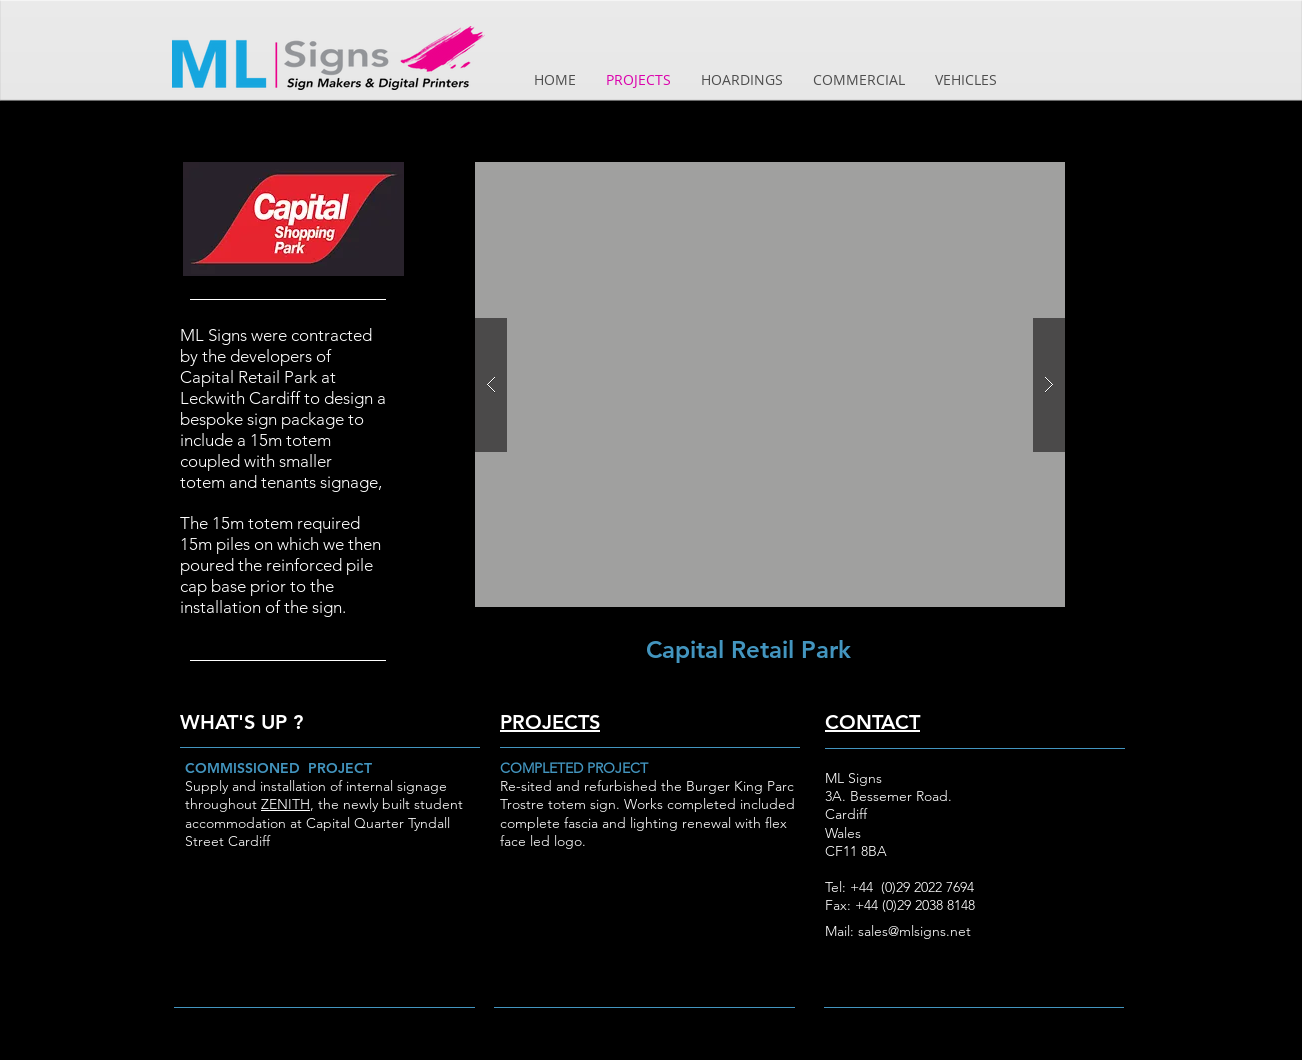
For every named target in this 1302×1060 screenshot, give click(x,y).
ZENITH (285, 804)
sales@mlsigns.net (914, 931)
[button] (770, 384)
